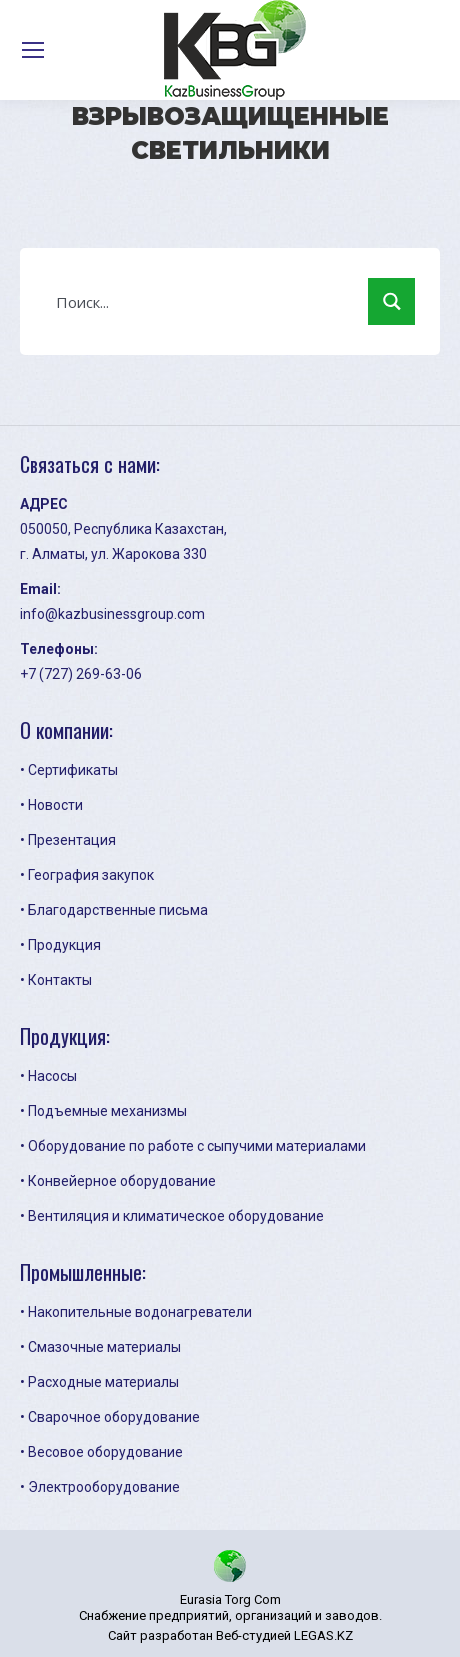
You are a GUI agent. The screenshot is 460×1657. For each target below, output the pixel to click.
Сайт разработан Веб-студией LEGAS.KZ (230, 1635)
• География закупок (87, 875)
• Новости (51, 805)
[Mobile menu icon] (33, 50)
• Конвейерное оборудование (118, 1181)
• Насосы (48, 1076)
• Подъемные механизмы (103, 1111)
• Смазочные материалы (100, 1347)
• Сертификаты (69, 770)
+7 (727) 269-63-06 (81, 674)
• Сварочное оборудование (110, 1417)
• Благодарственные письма (114, 910)
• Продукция (60, 945)
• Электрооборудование (100, 1487)
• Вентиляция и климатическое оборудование (172, 1216)
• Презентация (68, 840)
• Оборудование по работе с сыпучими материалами (193, 1146)
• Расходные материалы (99, 1382)
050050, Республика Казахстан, (123, 529)
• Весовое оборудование (101, 1452)
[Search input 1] (207, 300)
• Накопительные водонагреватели (136, 1312)
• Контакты (56, 980)
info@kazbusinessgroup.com (112, 614)
